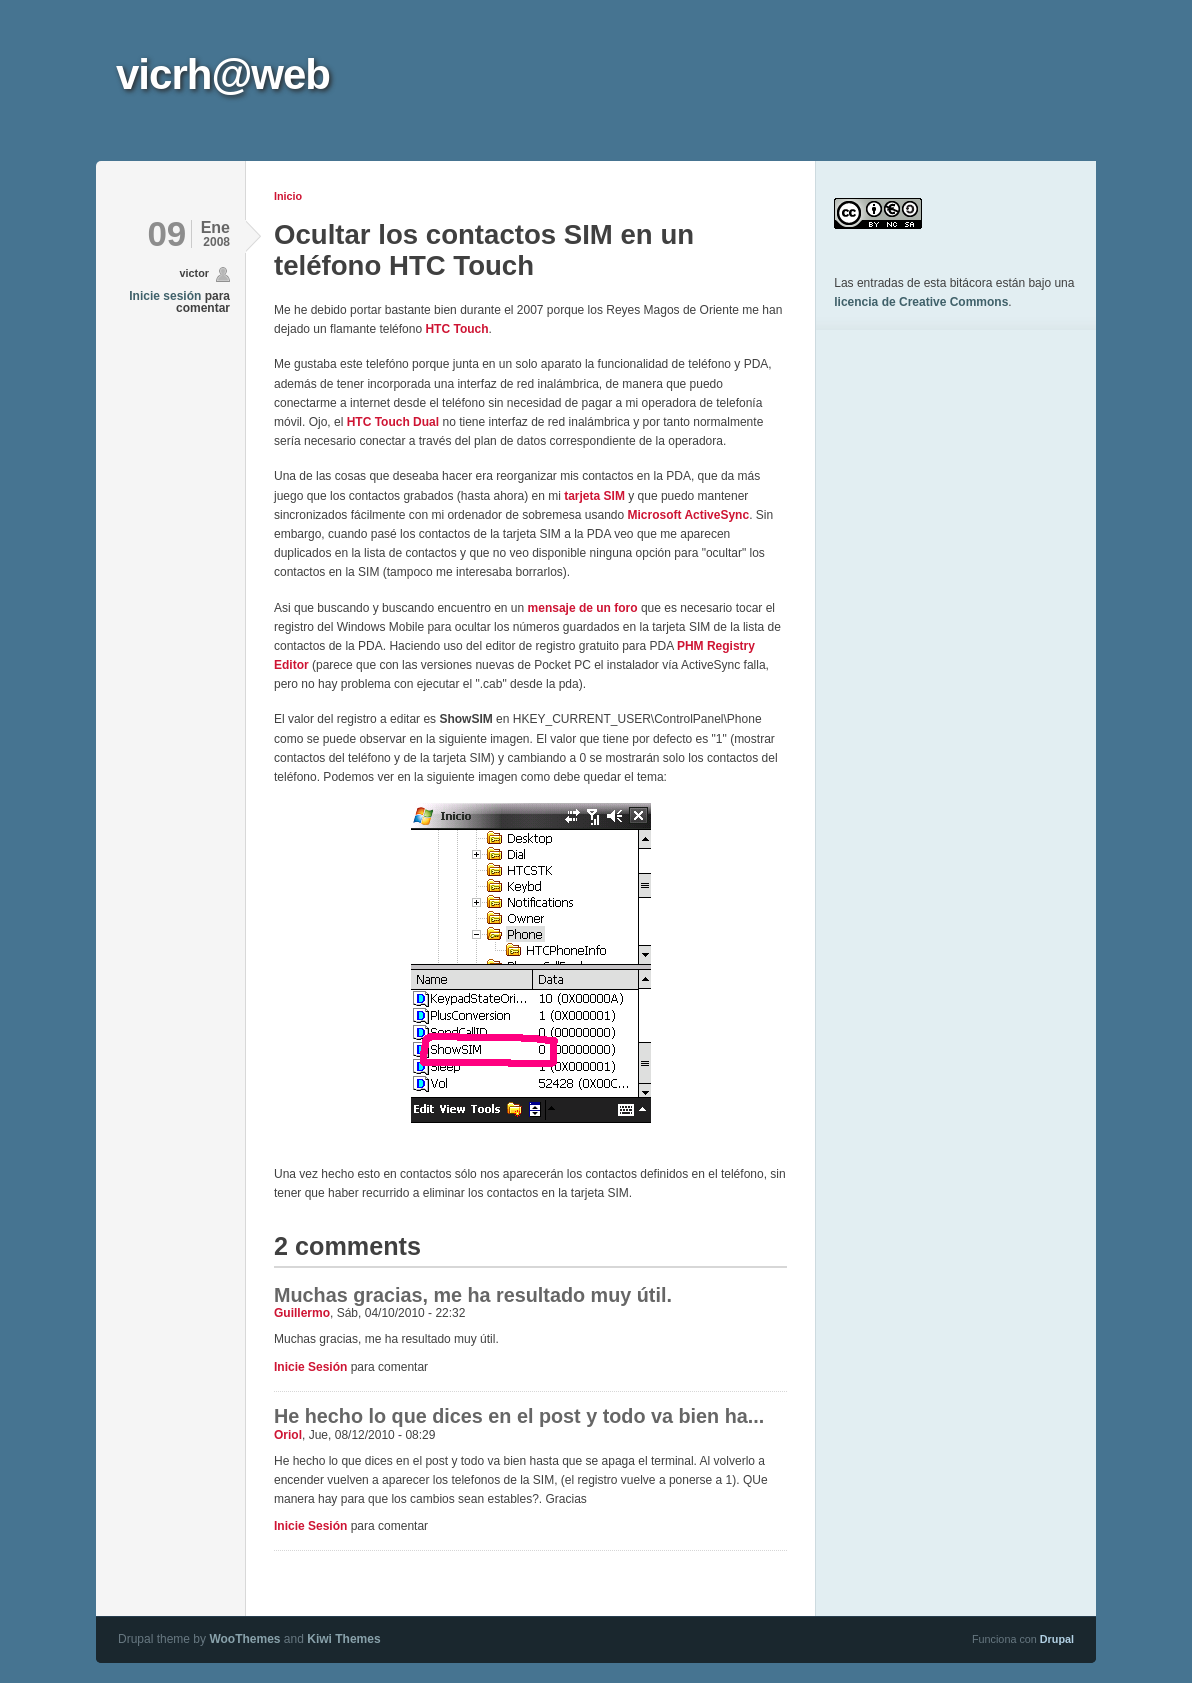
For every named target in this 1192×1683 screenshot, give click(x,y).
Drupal (1057, 1639)
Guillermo (302, 1313)
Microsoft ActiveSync (689, 515)
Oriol (288, 1435)
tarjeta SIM (594, 496)
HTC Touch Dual (393, 422)
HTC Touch (456, 329)
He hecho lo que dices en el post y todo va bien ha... (519, 1416)
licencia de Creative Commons (921, 302)
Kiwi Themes (343, 1639)
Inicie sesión (165, 296)
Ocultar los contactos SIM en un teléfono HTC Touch (484, 249)
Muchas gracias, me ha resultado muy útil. (473, 1295)
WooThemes (244, 1639)
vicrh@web (223, 74)
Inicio (288, 196)
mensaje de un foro (583, 608)
